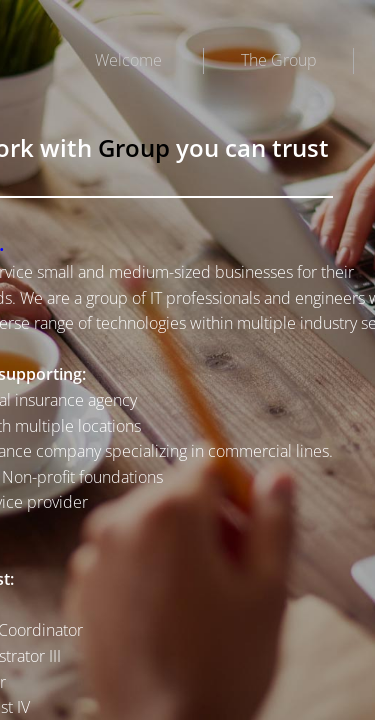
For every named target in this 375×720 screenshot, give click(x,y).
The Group (279, 60)
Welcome (128, 60)
